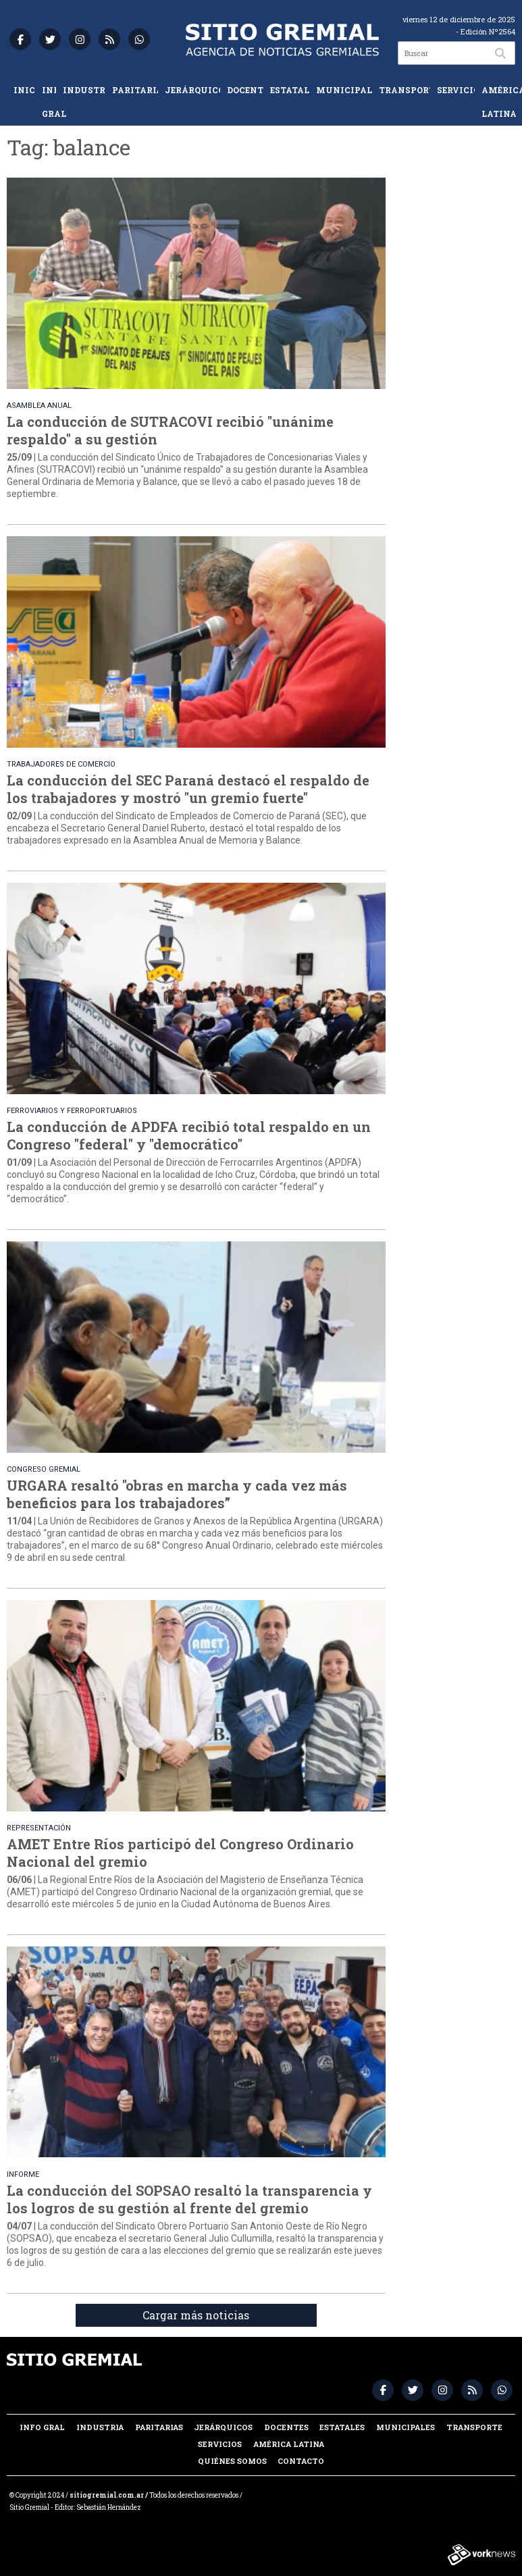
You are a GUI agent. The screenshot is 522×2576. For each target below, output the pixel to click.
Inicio (24, 89)
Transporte (404, 89)
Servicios (456, 89)
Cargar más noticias (195, 2315)
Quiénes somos (232, 2461)
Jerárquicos (192, 89)
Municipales (344, 89)
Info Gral (49, 101)
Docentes (245, 89)
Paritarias (135, 89)
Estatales (289, 89)
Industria (84, 89)
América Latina (498, 101)
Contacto (301, 2461)
